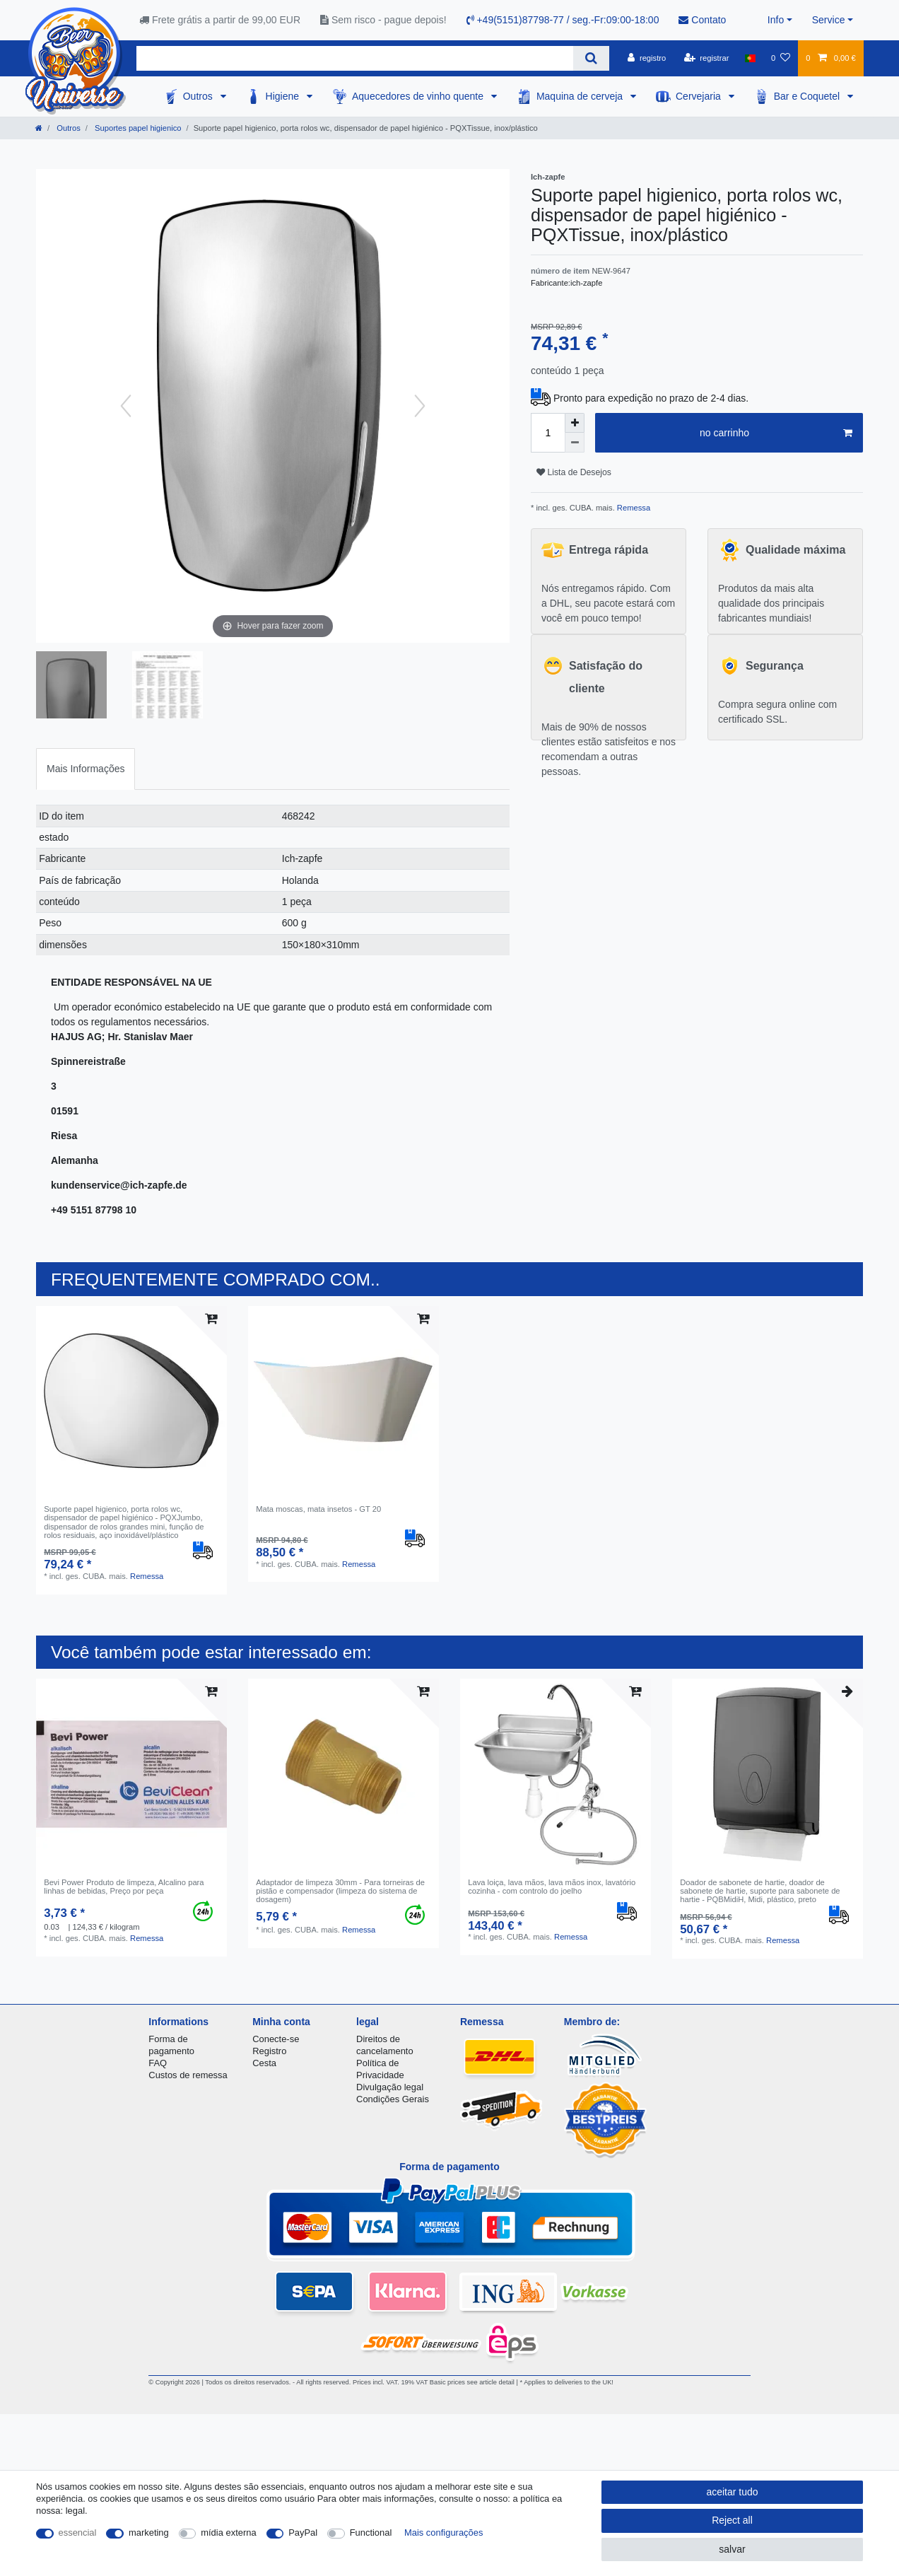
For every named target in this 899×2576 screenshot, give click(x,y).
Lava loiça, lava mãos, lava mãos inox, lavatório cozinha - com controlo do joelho (551, 1886)
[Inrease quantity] (574, 423)
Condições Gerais (392, 2099)
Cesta (264, 2063)
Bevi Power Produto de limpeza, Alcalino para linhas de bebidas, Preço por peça (124, 1886)
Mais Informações (85, 768)
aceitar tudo (732, 2492)
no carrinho (776, 433)
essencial (78, 2532)
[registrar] (706, 58)
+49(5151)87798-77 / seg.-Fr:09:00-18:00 (562, 19)
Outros (199, 96)
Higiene (284, 96)
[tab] (85, 769)
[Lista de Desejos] (780, 58)
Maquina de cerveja (580, 96)
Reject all (732, 2520)
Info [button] (776, 19)
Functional (371, 2532)
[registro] (647, 58)
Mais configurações (443, 2532)
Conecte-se (275, 2039)
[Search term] (354, 58)
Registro (269, 2051)
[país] (750, 58)
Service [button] (828, 19)
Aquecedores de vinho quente (419, 96)
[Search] (591, 58)
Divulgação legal (389, 2087)
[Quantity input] (548, 433)
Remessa (632, 507)
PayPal (302, 2532)
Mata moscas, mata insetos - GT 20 (318, 1509)
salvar (732, 2549)
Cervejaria (700, 96)
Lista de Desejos (573, 472)
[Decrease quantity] (574, 443)
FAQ (157, 2063)
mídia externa (228, 2532)
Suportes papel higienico (137, 128)
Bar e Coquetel (808, 96)
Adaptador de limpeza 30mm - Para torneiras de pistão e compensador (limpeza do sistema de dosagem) (340, 1891)
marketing (149, 2532)
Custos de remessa (187, 2075)
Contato (702, 19)
